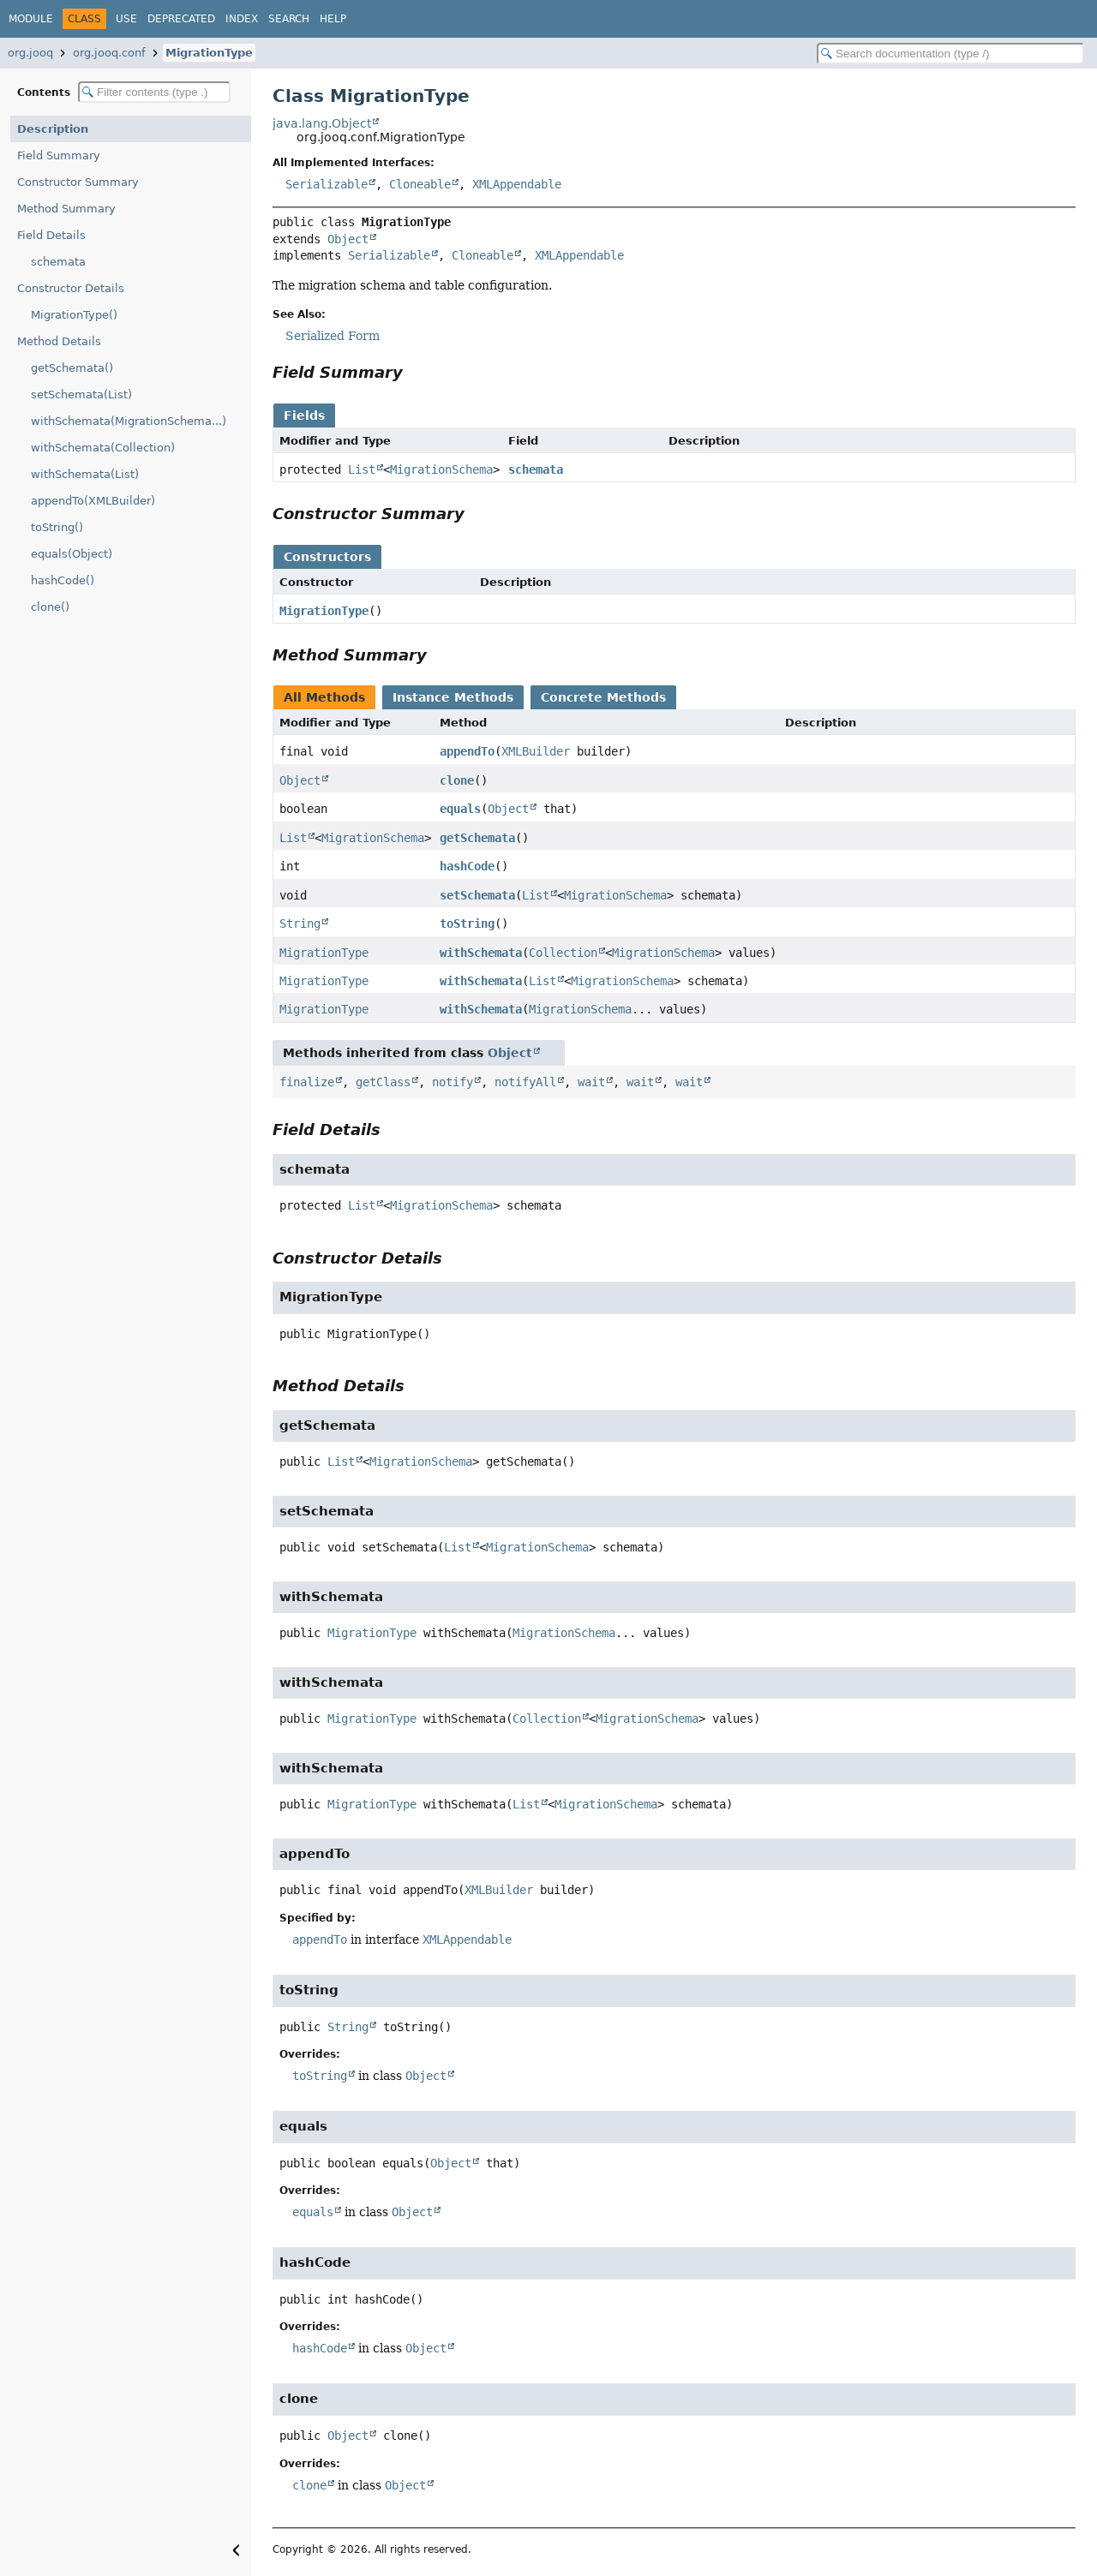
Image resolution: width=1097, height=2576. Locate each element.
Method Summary (66, 208)
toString (467, 923)
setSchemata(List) (81, 394)
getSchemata (477, 838)
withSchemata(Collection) (103, 447)
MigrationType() (74, 314)
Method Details (59, 341)
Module (31, 19)
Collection (563, 952)
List (361, 469)
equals (460, 809)
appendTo (467, 751)
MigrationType (209, 52)
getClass (383, 1082)
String (300, 923)
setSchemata (477, 895)
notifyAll (525, 1082)
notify (452, 1082)
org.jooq (30, 52)
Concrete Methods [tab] (603, 697)
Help (333, 19)
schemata (58, 261)
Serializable (326, 184)
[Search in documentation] (950, 53)
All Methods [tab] (324, 697)
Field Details (51, 235)
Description (52, 129)
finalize (306, 1082)
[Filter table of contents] (154, 92)
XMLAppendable (516, 184)
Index (241, 19)
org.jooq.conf (109, 52)
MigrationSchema (441, 469)
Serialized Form (332, 336)
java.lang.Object (322, 123)
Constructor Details (70, 288)
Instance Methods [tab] (453, 697)
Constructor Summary (78, 182)
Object (348, 239)
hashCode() (62, 580)
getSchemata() (72, 368)
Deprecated (181, 19)
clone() (50, 607)
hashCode (467, 866)
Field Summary (58, 155)
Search (288, 19)
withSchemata (481, 952)
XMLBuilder (535, 751)
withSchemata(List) (85, 474)
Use (126, 19)
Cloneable (420, 184)
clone (457, 780)
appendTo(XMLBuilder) (93, 500)
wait (591, 1082)
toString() (57, 527)
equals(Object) (71, 553)
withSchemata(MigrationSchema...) (128, 421)
